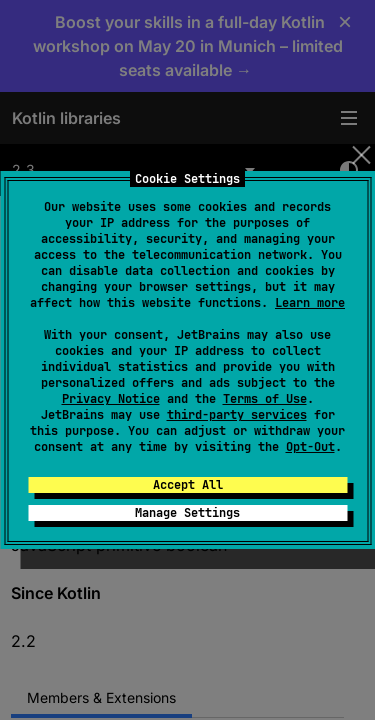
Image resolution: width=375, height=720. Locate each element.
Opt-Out (310, 447)
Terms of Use (265, 399)
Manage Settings (187, 513)
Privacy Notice (111, 399)
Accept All (188, 485)
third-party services (237, 415)
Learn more (310, 303)
